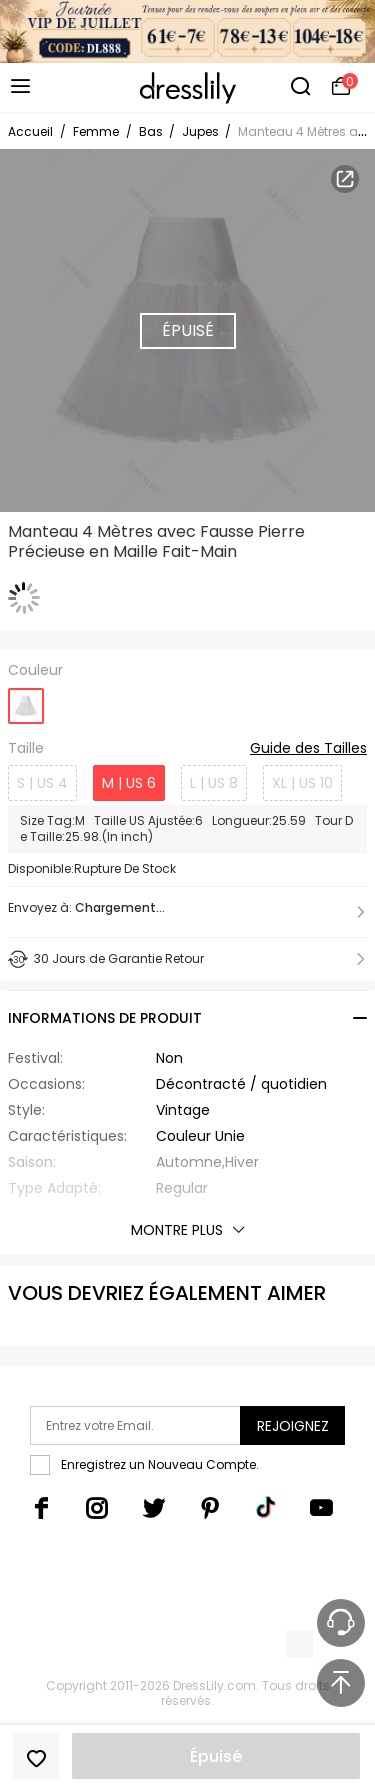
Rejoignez (293, 1426)
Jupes (202, 131)
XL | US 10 (302, 783)
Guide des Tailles (308, 749)
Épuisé (216, 1756)
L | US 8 (214, 783)
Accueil (30, 131)
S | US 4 (42, 783)
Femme (96, 131)
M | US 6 (129, 783)
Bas (152, 131)
